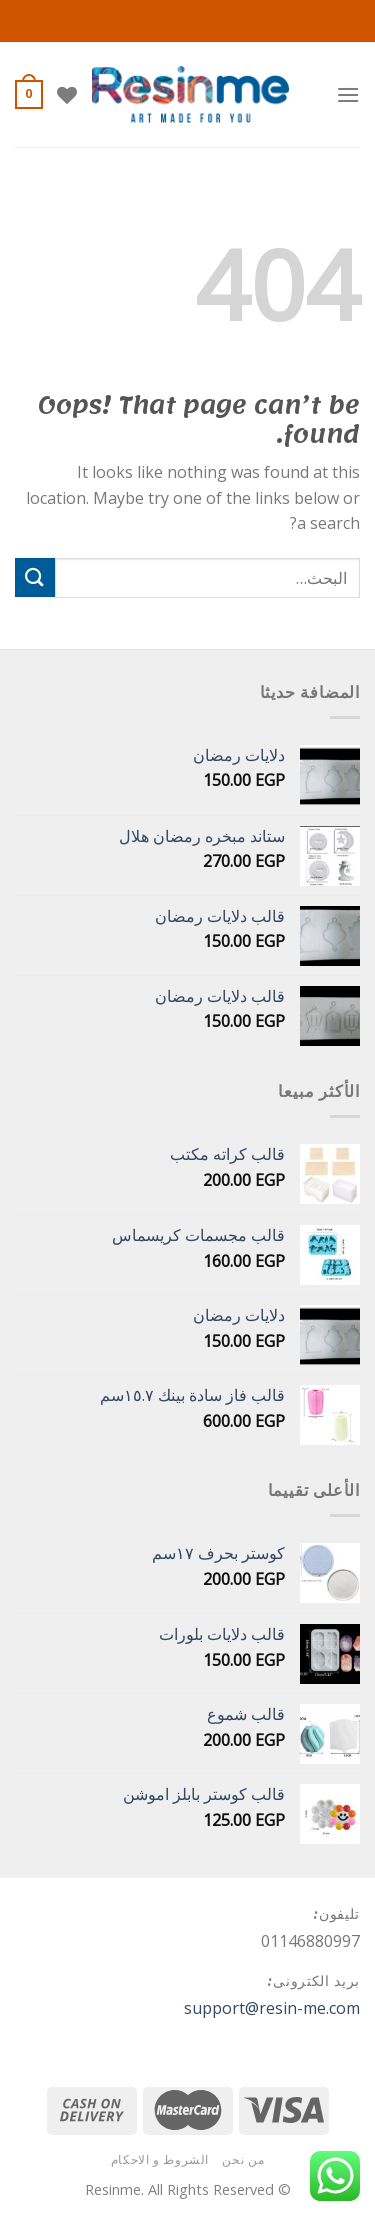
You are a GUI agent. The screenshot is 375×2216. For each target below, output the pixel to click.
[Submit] (35, 577)
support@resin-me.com (272, 2008)
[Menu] (348, 94)
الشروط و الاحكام (160, 2159)
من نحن (243, 2159)
